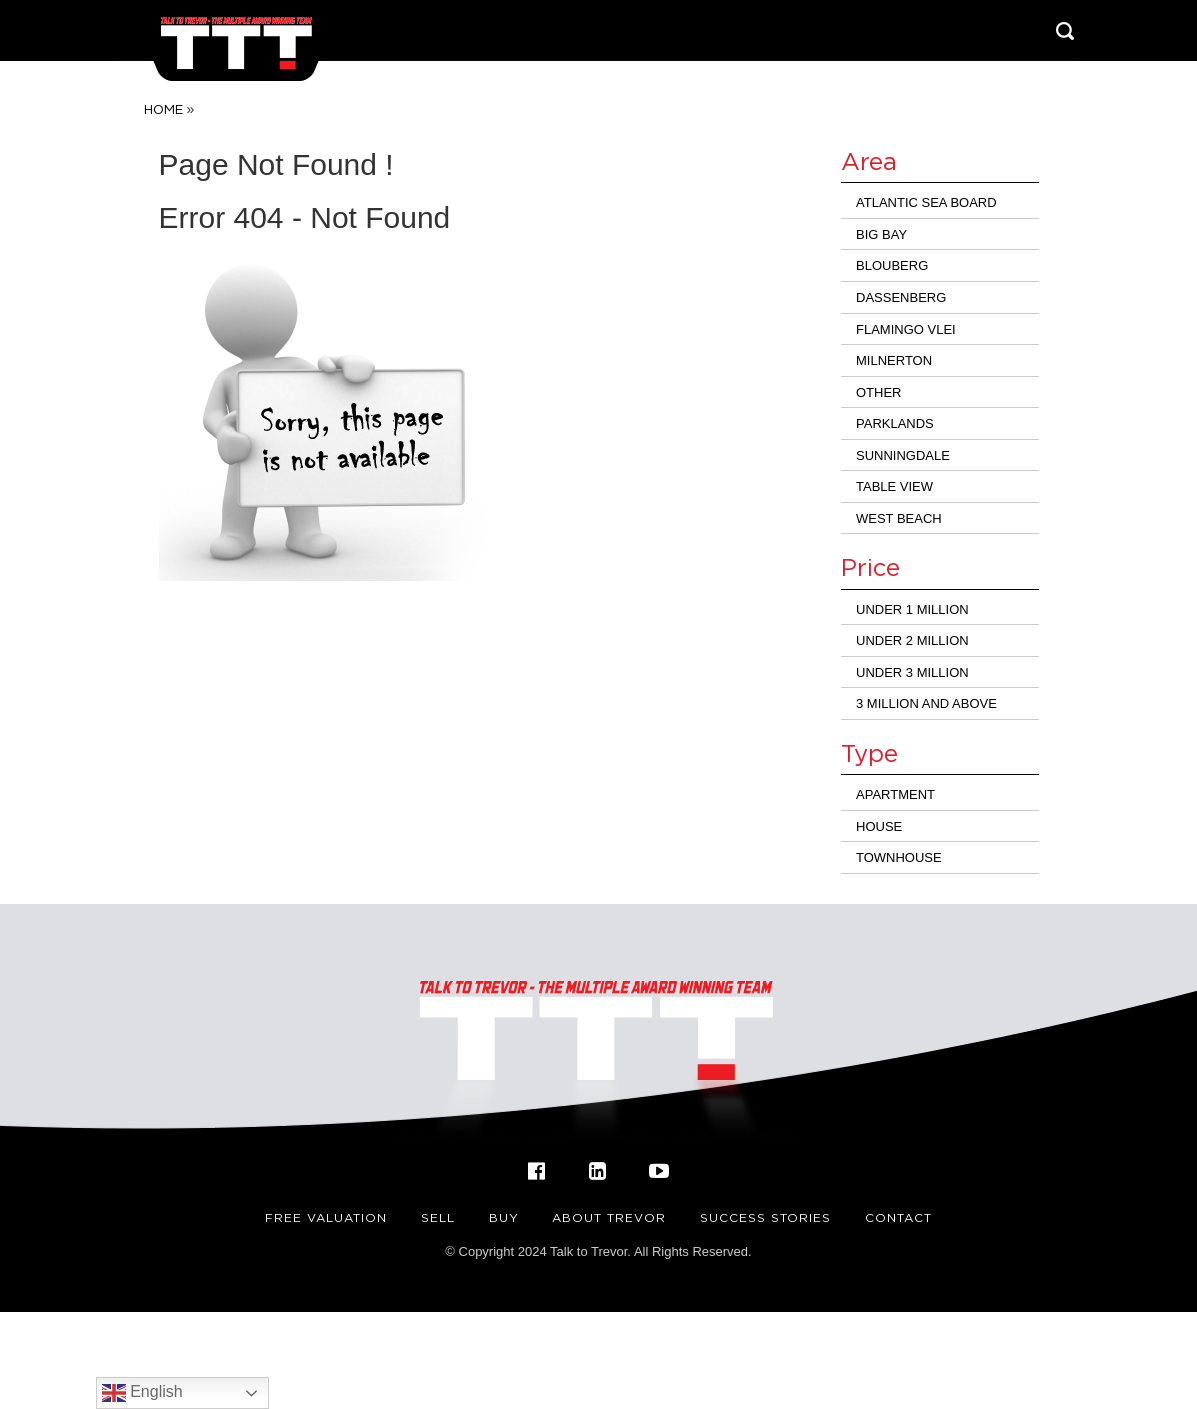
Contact (898, 1217)
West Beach (899, 518)
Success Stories (765, 1217)
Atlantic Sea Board (926, 202)
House (879, 826)
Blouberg (892, 265)
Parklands (895, 423)
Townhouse (899, 857)
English (142, 1393)
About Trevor (609, 1217)
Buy (504, 1217)
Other (879, 392)
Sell (438, 1217)
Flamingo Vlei (906, 329)
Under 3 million (912, 672)
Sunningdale (903, 455)
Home (163, 109)
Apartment (895, 794)
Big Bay (881, 234)
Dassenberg (901, 297)
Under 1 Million (912, 609)
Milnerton (894, 360)
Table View (894, 486)
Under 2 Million (912, 640)
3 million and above (926, 703)
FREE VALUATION (326, 1217)
